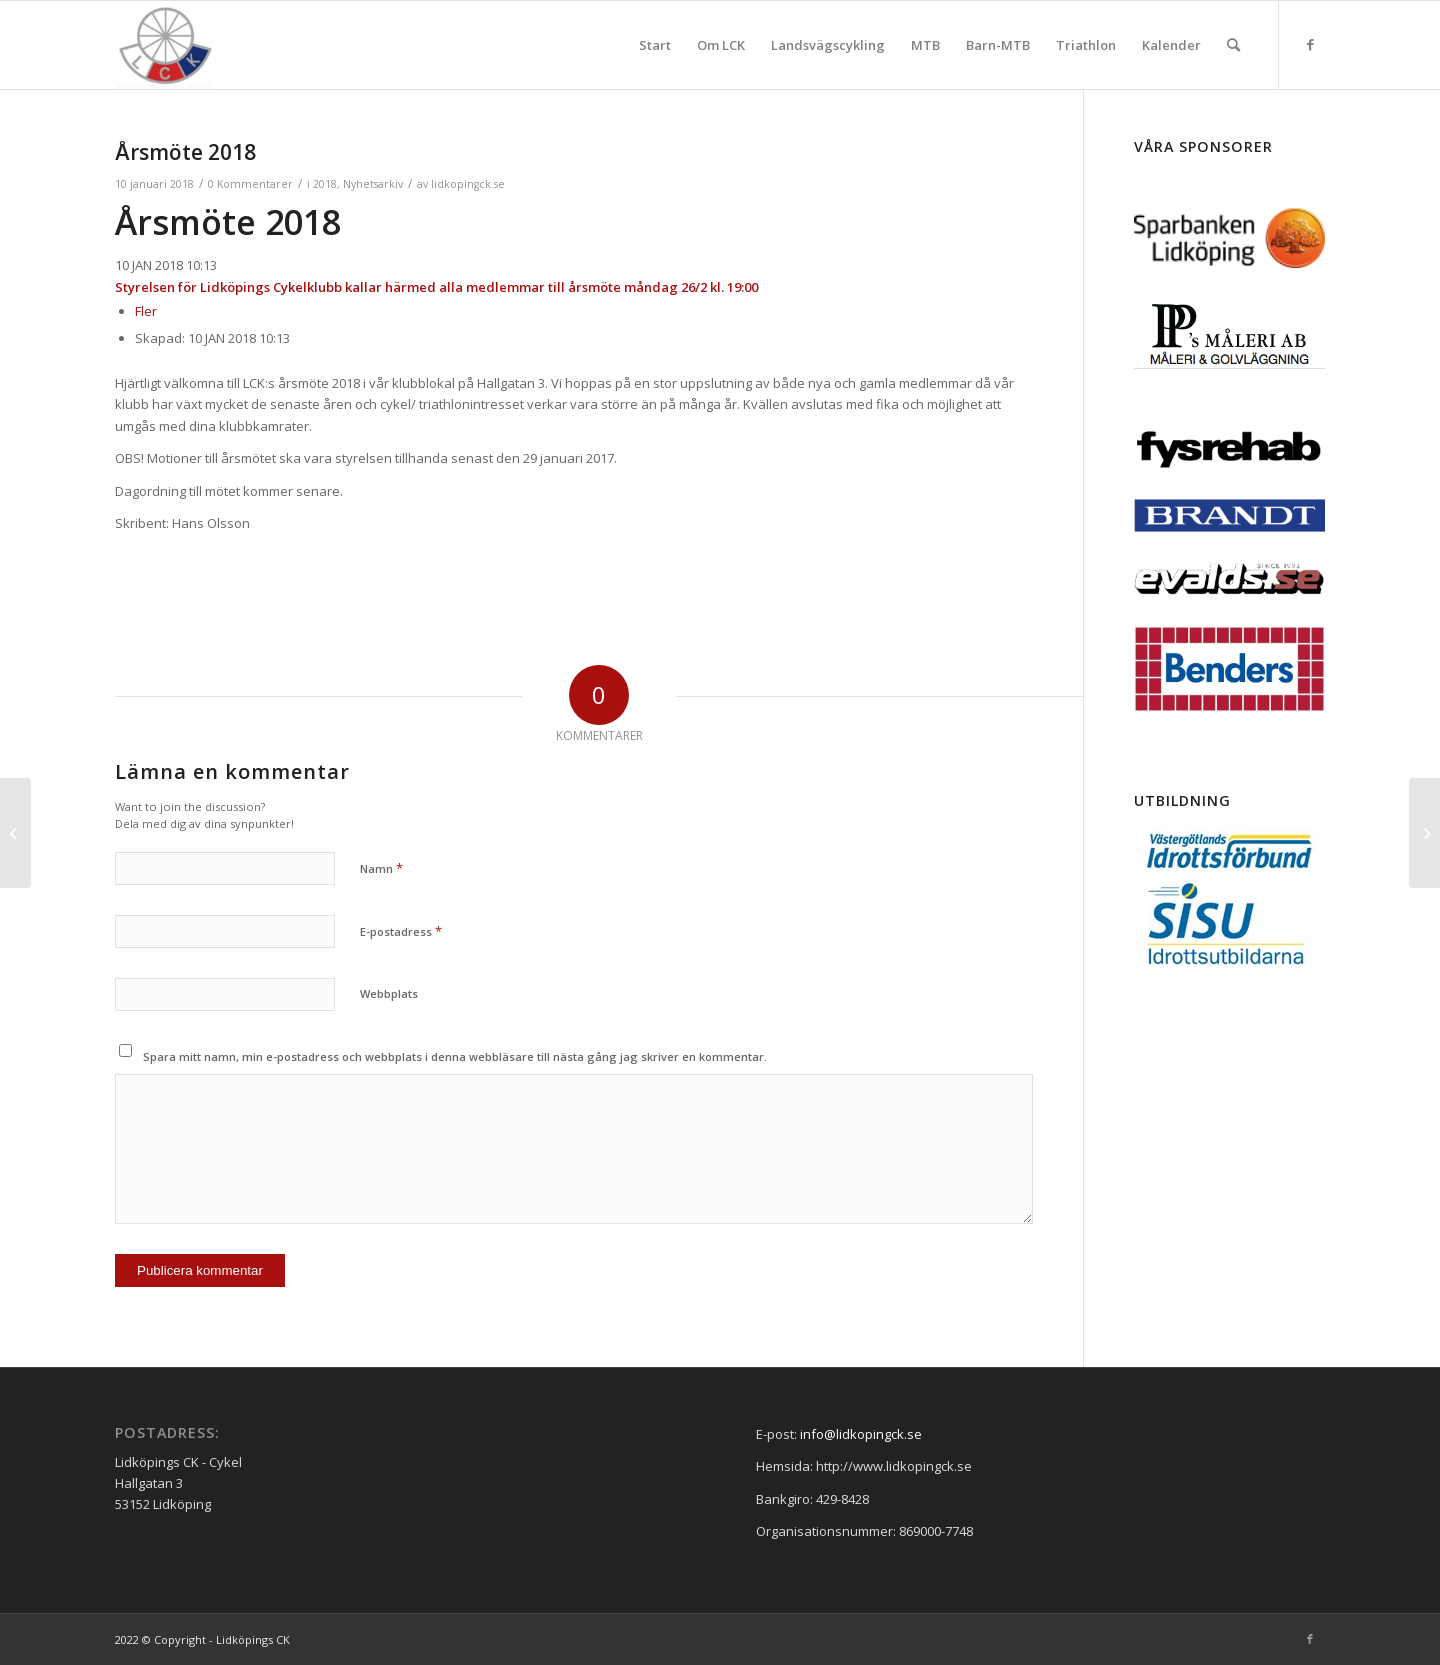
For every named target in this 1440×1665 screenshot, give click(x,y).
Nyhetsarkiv (373, 184)
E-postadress (401, 931)
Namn (381, 868)
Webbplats (389, 993)
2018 (325, 184)
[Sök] (1233, 45)
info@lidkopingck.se (861, 1434)
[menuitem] (655, 45)
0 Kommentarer (250, 184)
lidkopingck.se (468, 184)
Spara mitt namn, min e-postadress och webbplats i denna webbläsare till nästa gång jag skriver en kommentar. (455, 1056)
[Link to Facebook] (1310, 44)
